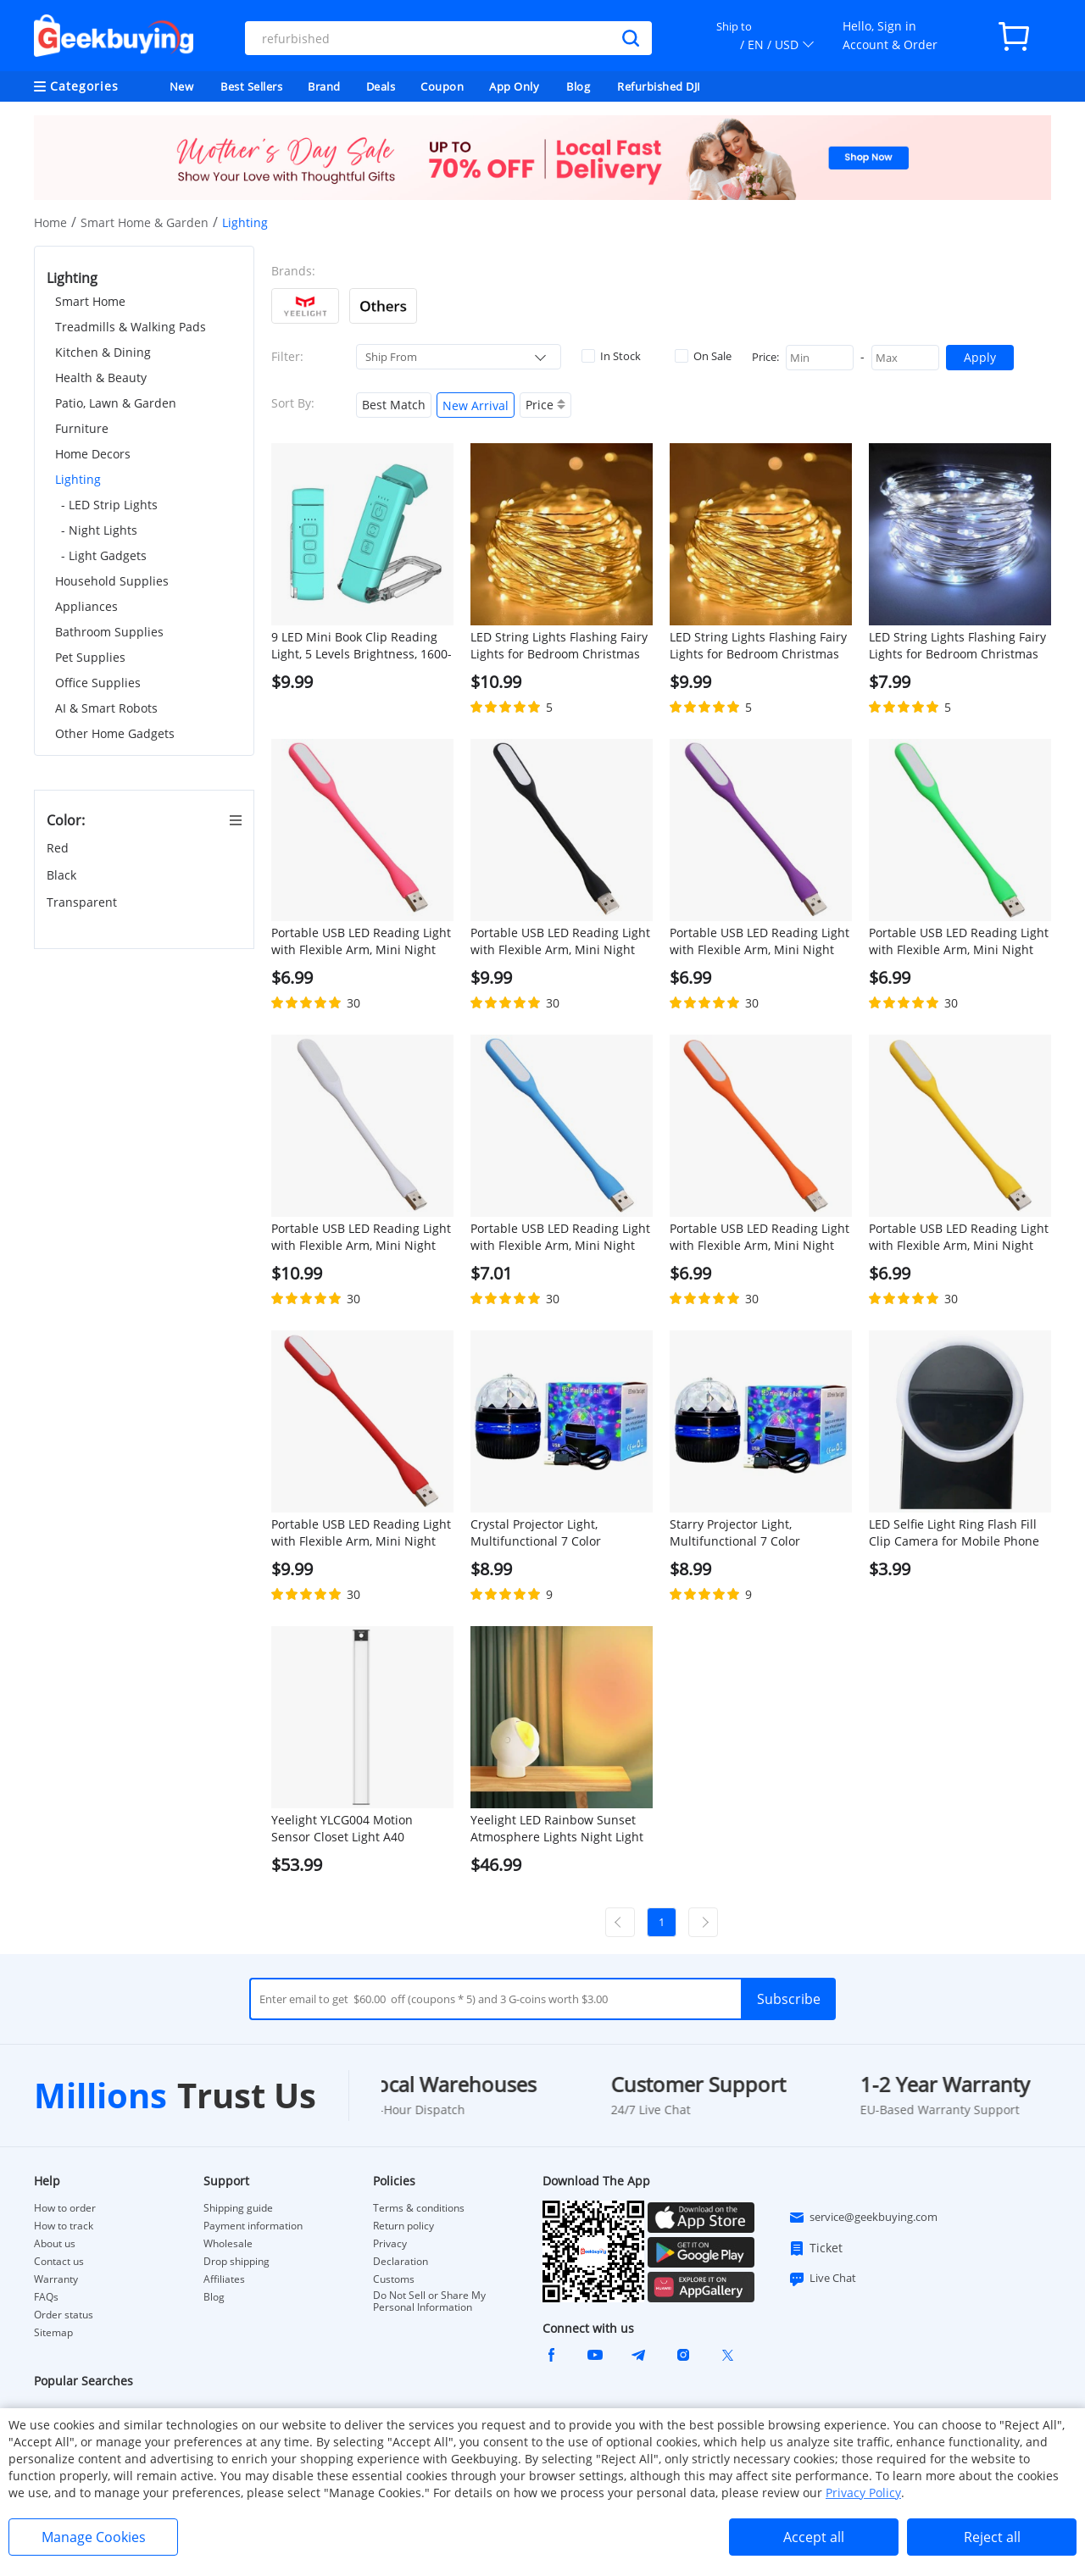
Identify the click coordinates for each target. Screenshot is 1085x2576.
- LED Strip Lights (109, 505)
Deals (381, 86)
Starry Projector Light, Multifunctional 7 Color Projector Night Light (735, 1533)
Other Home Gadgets (115, 733)
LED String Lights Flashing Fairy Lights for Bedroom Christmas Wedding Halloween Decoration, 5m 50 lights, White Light (959, 646)
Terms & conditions (419, 2208)
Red (59, 848)
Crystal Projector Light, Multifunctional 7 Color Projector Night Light (535, 1533)
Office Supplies (98, 683)
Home (50, 222)
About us (54, 2244)
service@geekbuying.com (863, 2217)
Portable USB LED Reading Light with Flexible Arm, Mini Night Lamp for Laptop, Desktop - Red (361, 1533)
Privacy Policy (863, 2492)
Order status (63, 2315)
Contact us (59, 2262)
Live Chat (822, 2278)
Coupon (442, 86)
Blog (578, 86)
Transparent (83, 902)
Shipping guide (238, 2208)
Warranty (56, 2279)
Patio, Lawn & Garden (115, 403)
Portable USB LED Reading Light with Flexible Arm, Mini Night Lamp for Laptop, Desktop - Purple (759, 941)
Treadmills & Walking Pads (130, 327)
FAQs (46, 2297)
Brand (324, 86)
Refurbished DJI (659, 86)
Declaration (400, 2262)
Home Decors (93, 454)
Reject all (992, 2537)
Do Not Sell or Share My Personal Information (429, 2301)
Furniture (81, 428)
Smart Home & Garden (145, 222)
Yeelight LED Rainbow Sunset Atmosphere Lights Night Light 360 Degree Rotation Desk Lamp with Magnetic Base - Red (560, 1829)
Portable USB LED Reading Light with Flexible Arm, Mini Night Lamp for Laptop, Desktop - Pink (361, 941)
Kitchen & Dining (103, 352)
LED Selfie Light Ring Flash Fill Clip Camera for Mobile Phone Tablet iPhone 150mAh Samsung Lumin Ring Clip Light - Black (957, 1533)
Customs (394, 2279)
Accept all (813, 2537)
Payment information (253, 2226)
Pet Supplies (90, 657)
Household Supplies (112, 581)
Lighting (78, 479)
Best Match (394, 405)
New (182, 86)
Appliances (86, 606)
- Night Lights (99, 530)
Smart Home (90, 301)
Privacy (390, 2244)
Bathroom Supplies (109, 632)
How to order (65, 2208)
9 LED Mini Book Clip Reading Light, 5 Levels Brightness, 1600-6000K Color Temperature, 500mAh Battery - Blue (361, 646)
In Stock (611, 356)
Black (63, 875)
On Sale (703, 356)
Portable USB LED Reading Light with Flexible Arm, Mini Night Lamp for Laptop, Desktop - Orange (759, 1237)
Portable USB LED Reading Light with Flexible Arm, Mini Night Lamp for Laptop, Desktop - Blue (561, 1237)
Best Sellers (251, 86)
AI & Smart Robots (106, 708)
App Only (514, 86)
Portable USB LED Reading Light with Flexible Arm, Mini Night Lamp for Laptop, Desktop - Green (959, 941)
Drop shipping (236, 2262)
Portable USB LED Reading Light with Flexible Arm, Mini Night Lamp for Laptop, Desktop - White (361, 1237)
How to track (63, 2226)
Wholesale (228, 2244)
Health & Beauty (101, 377)
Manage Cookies (94, 2537)
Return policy (403, 2226)
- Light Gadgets (104, 555)
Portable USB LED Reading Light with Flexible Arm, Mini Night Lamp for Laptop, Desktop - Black (560, 941)
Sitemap (53, 2332)
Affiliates (224, 2279)
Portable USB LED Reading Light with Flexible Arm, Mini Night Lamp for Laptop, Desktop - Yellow (959, 1237)
